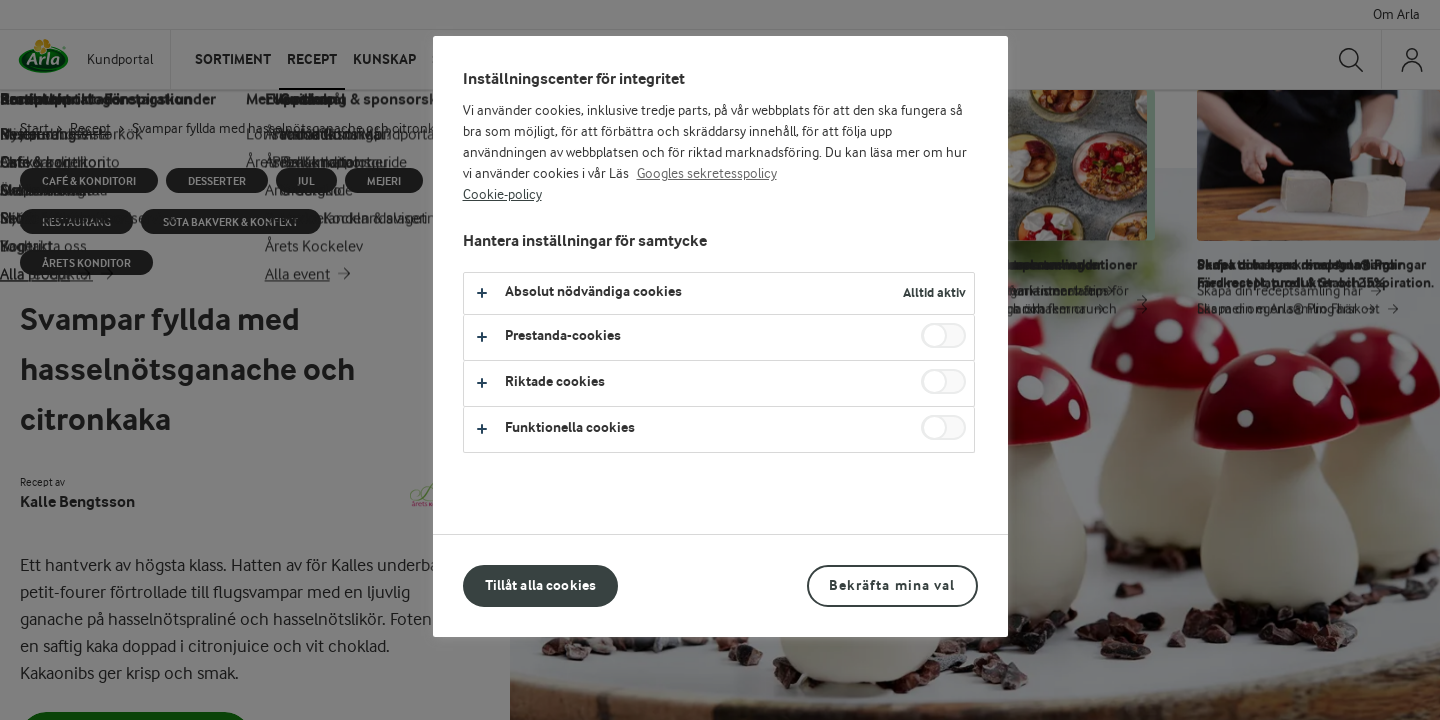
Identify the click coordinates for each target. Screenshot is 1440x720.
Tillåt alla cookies (541, 585)
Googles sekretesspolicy (707, 174)
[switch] (943, 335)
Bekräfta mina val (892, 585)
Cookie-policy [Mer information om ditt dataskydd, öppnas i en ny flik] (502, 195)
